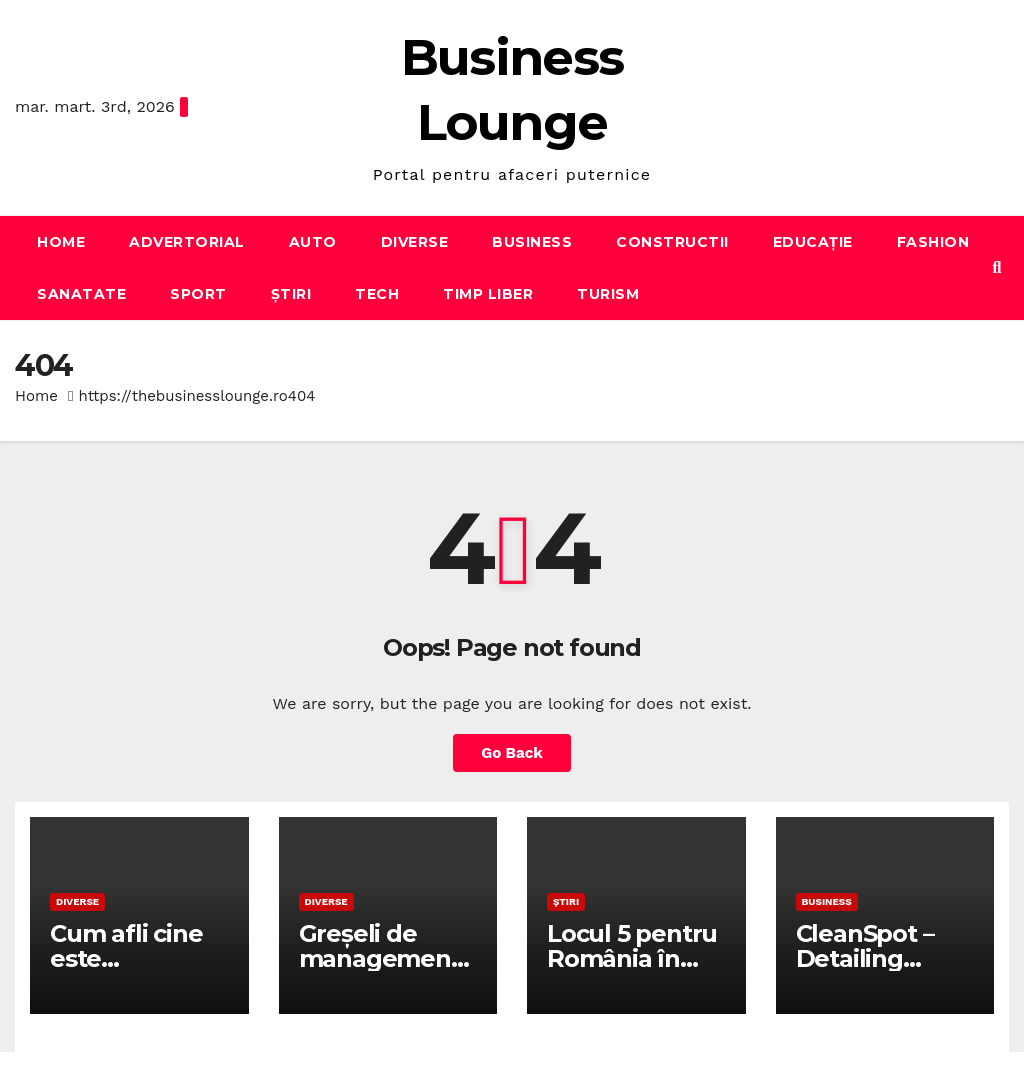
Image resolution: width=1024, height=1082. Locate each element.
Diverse (415, 242)
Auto (313, 242)
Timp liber (488, 294)
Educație (813, 242)
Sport (198, 294)
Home (61, 242)
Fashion (933, 242)
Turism (608, 294)
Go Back (512, 753)
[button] (997, 267)
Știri (291, 294)
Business (532, 242)
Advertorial (187, 242)
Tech (377, 294)
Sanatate (81, 294)
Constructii (672, 242)
